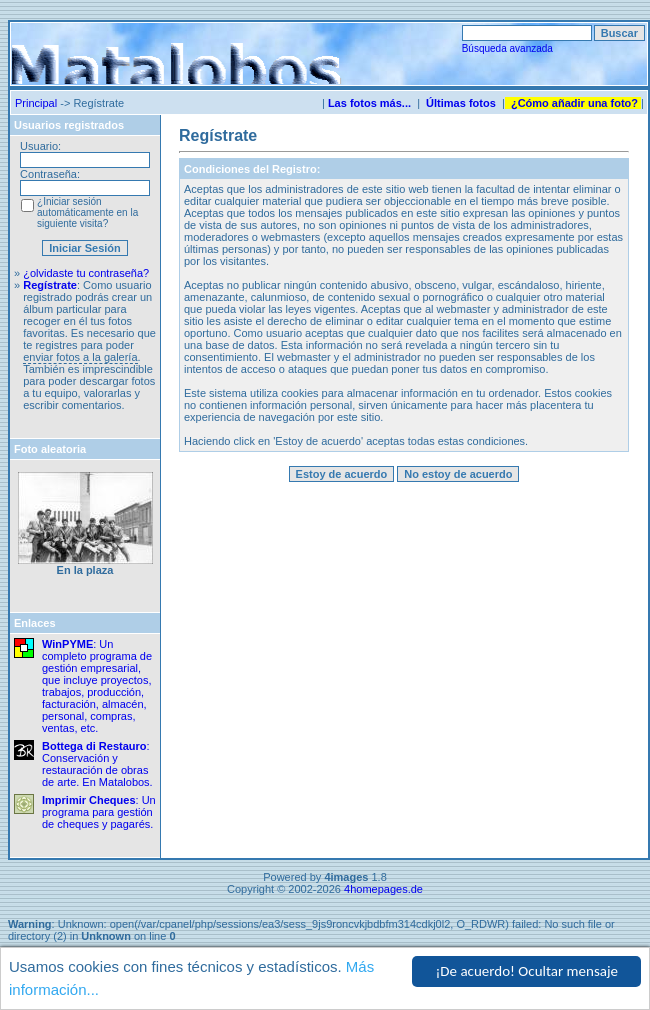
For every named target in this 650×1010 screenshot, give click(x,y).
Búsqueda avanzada (507, 48)
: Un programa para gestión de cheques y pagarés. (99, 812)
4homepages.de (383, 889)
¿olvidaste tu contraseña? (86, 273)
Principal (36, 103)
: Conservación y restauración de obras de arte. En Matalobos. (97, 764)
